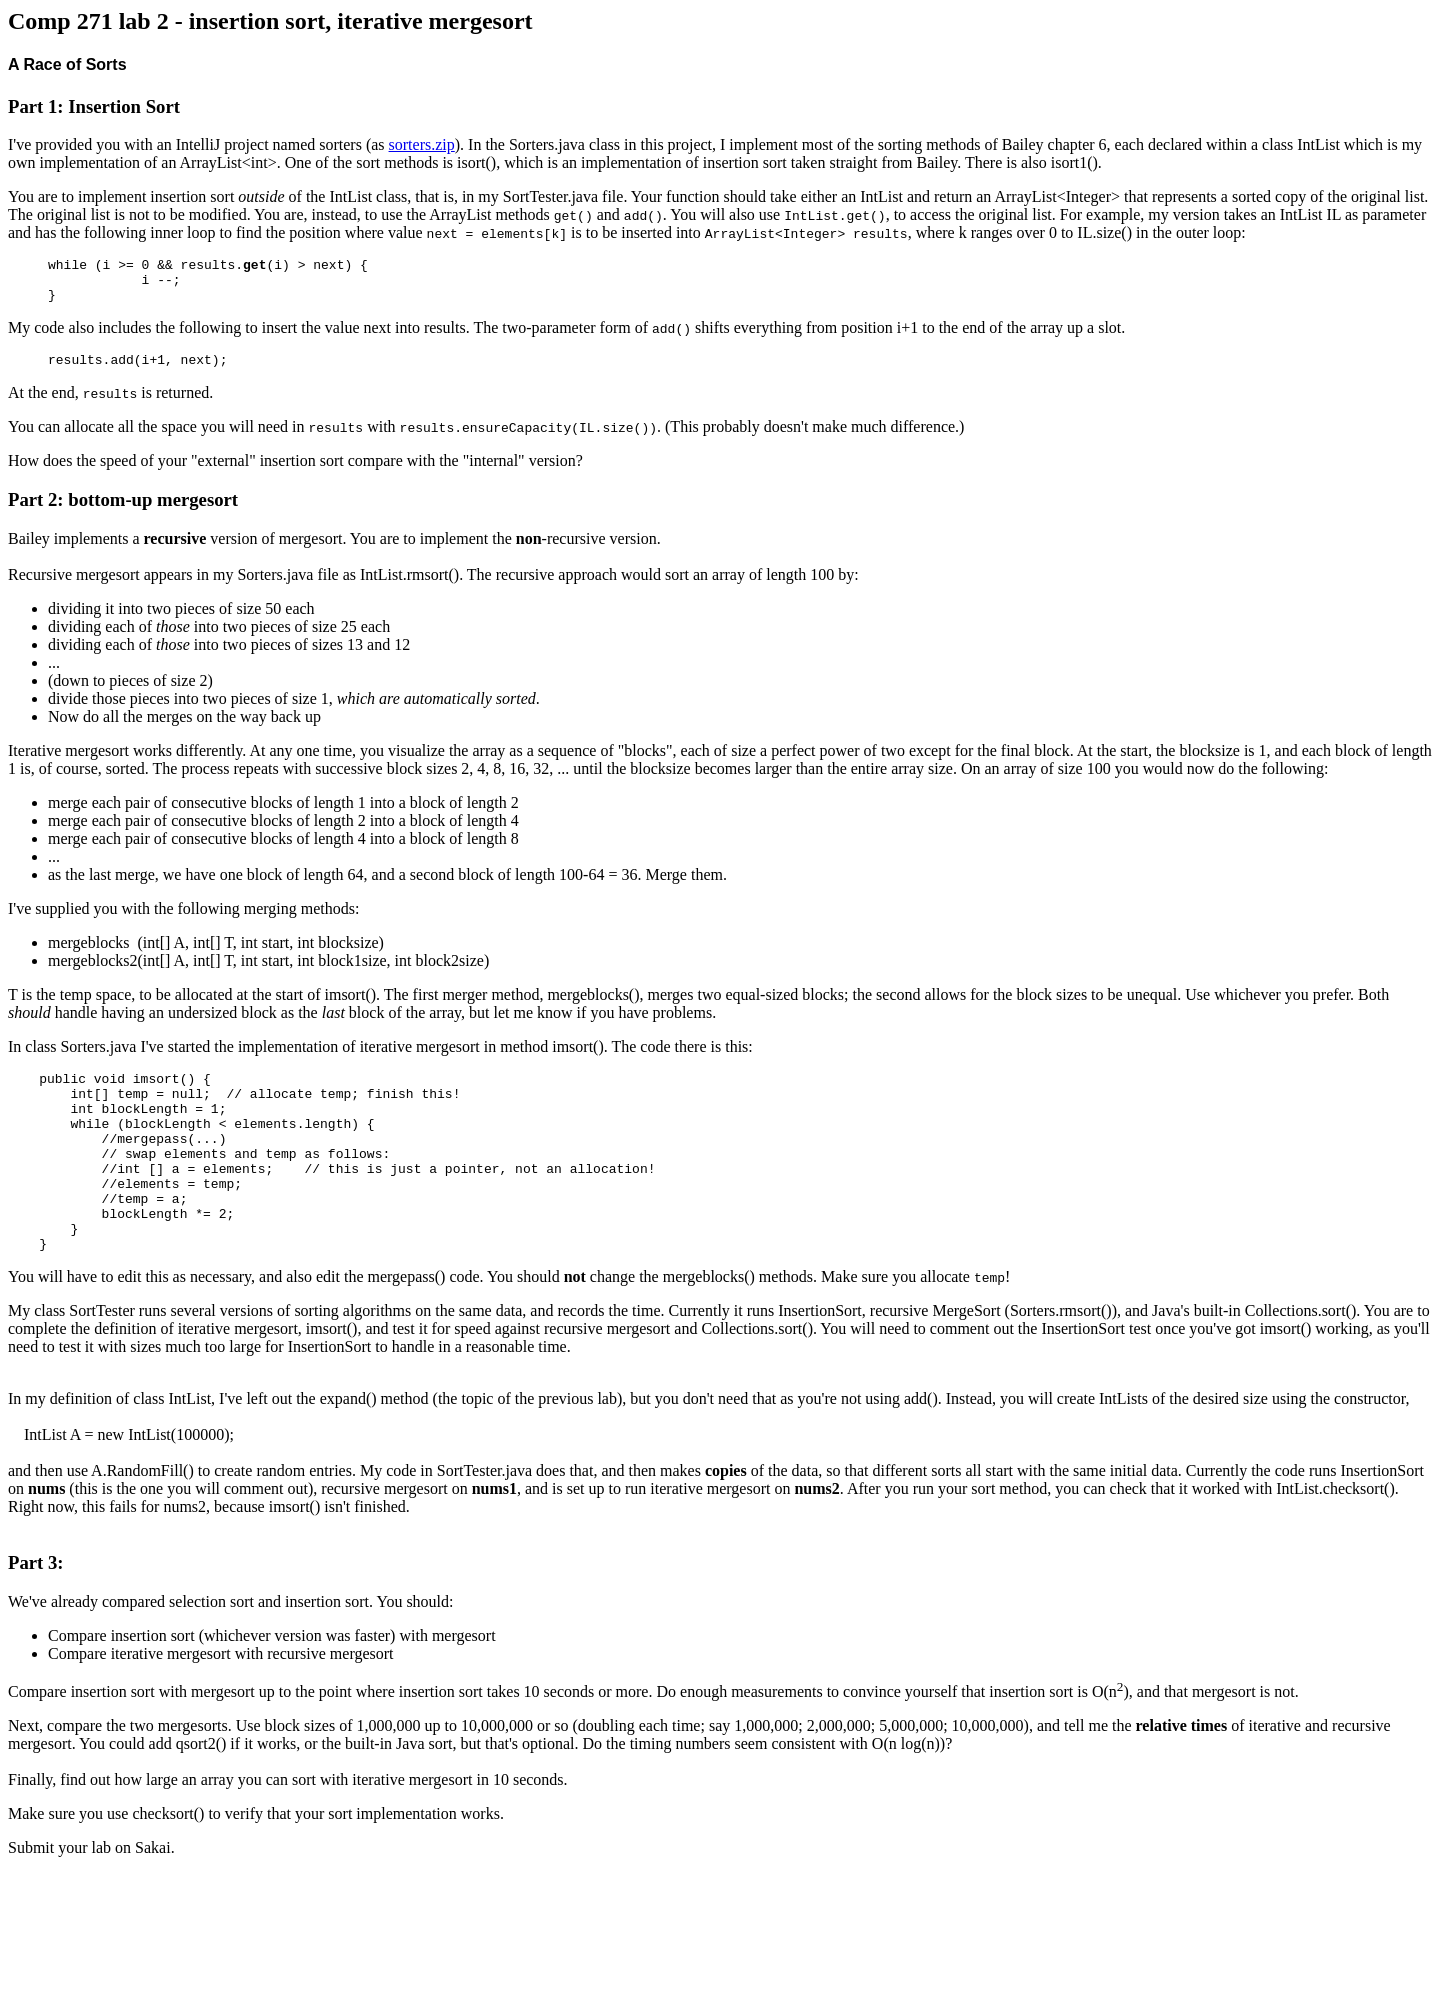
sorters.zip (422, 144)
